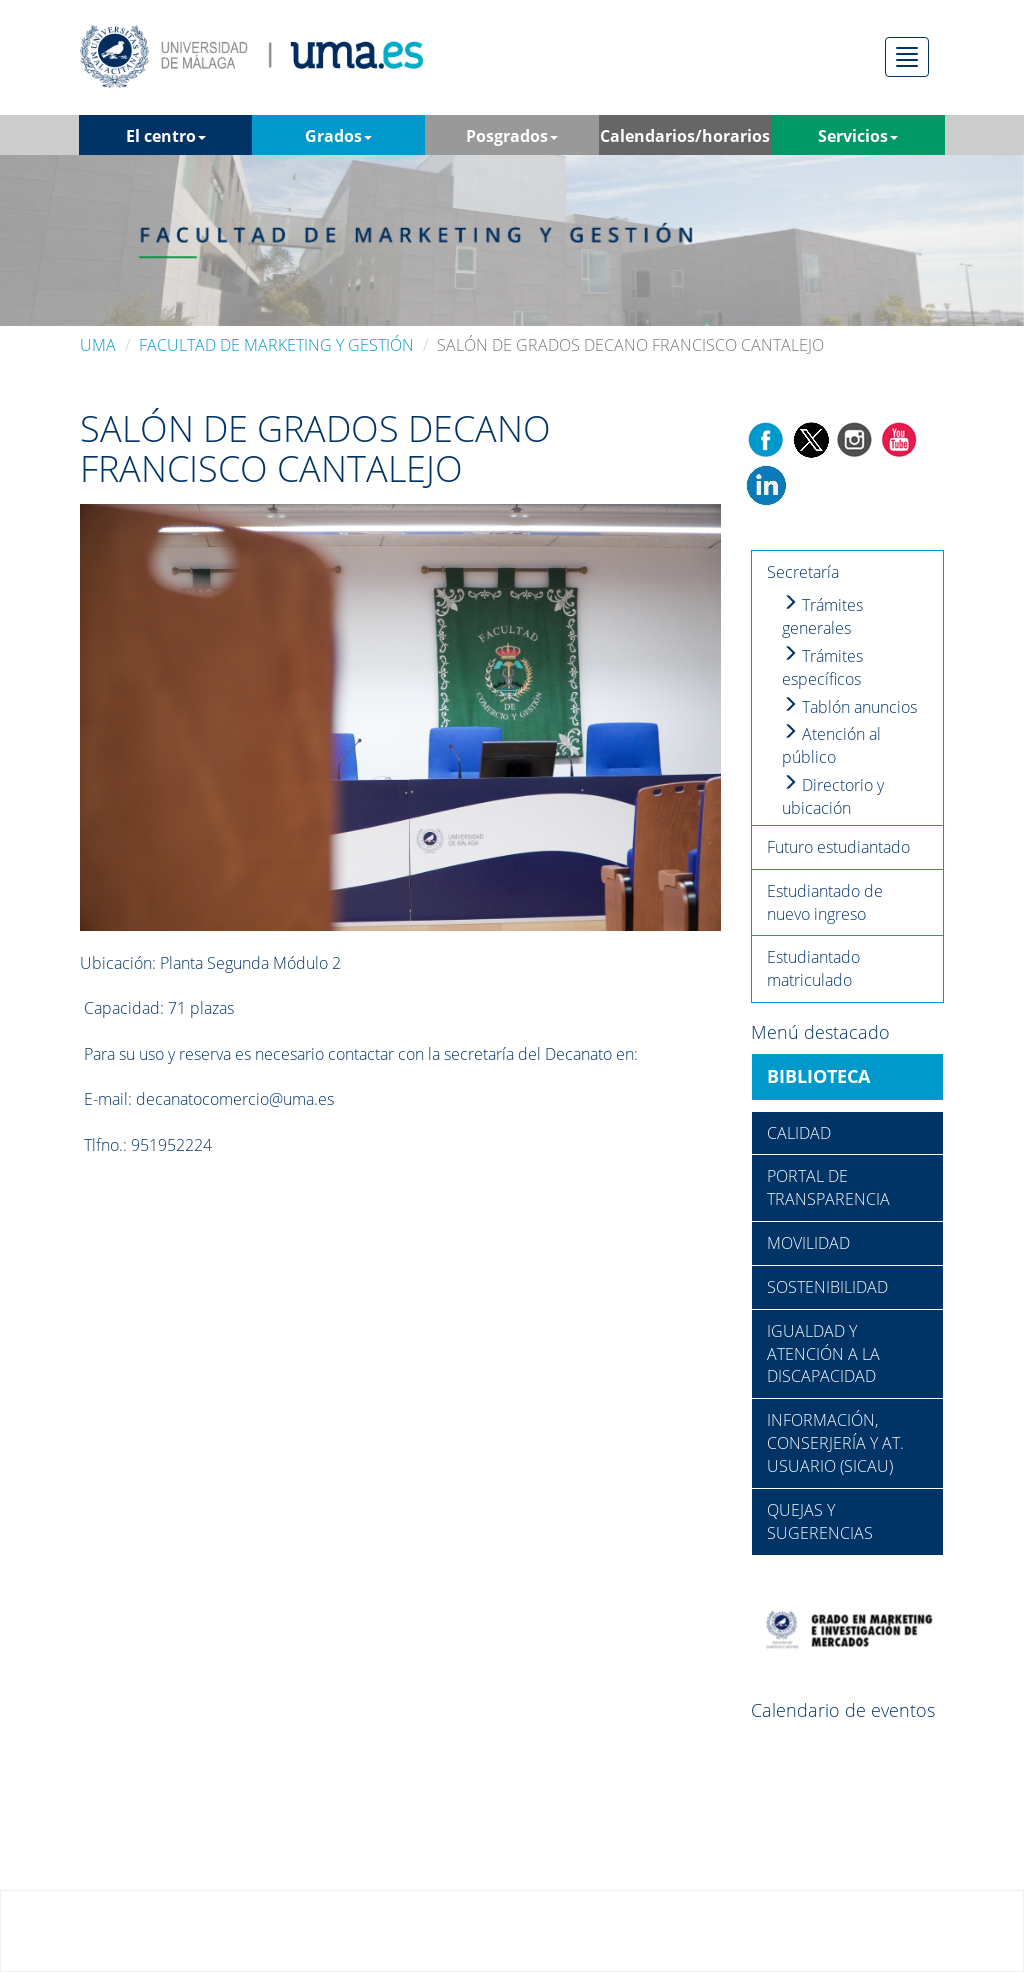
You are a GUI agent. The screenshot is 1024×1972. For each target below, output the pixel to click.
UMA (98, 345)
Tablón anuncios (849, 707)
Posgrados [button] (512, 136)
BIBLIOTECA (818, 1076)
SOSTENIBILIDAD (827, 1287)
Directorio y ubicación (833, 796)
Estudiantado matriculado (813, 968)
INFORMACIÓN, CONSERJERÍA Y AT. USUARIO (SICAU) (835, 1443)
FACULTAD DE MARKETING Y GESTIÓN (276, 345)
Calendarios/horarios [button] (685, 140)
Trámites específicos (822, 667)
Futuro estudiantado (838, 847)
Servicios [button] (858, 136)
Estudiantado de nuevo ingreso (825, 902)
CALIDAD (799, 1133)
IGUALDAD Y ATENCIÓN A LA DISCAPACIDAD (823, 1354)
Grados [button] (338, 136)
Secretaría (803, 572)
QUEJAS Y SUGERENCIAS (820, 1521)
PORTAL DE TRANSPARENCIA (828, 1187)
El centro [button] (166, 136)
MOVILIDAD (808, 1243)
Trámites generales (822, 616)
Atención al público (831, 745)
